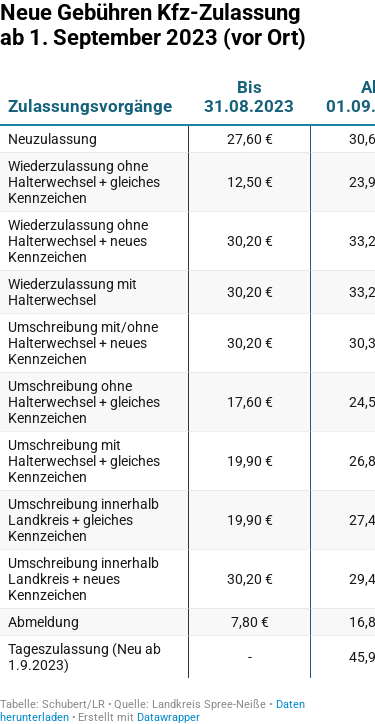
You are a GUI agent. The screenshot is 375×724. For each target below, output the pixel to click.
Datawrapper (168, 717)
